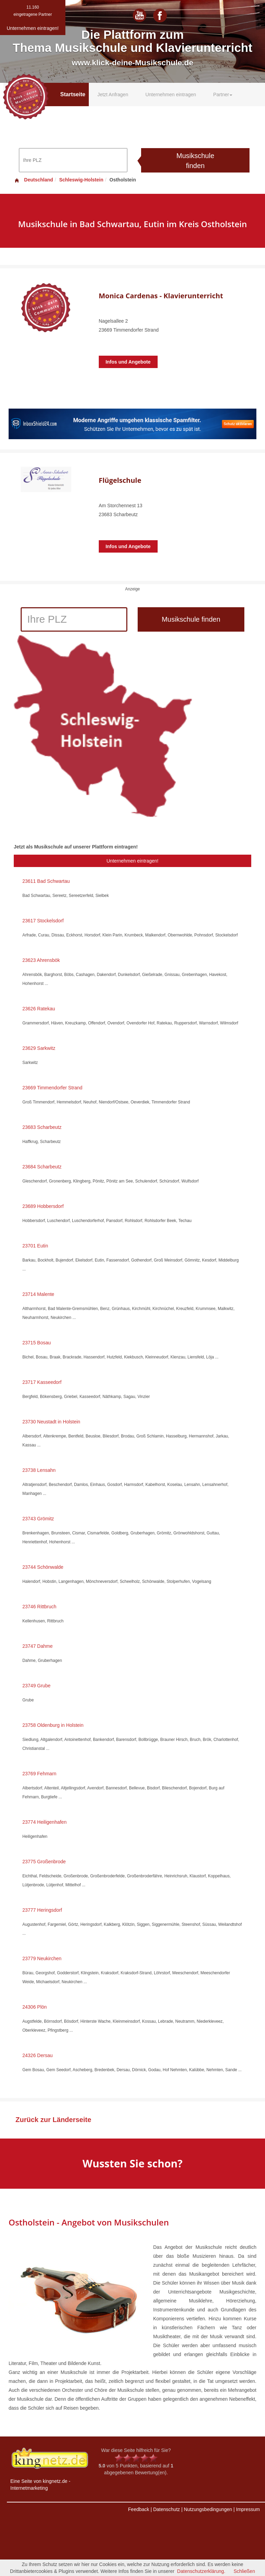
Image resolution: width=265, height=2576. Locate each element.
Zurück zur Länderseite (53, 2119)
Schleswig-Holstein (81, 179)
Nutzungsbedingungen (208, 2509)
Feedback (138, 2509)
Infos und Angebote (128, 362)
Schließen (244, 2571)
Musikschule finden (195, 160)
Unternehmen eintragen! (133, 861)
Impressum (248, 2509)
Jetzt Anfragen (112, 94)
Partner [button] (223, 94)
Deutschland (33, 179)
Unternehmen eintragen (170, 94)
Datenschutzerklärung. (201, 2571)
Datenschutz (166, 2509)
